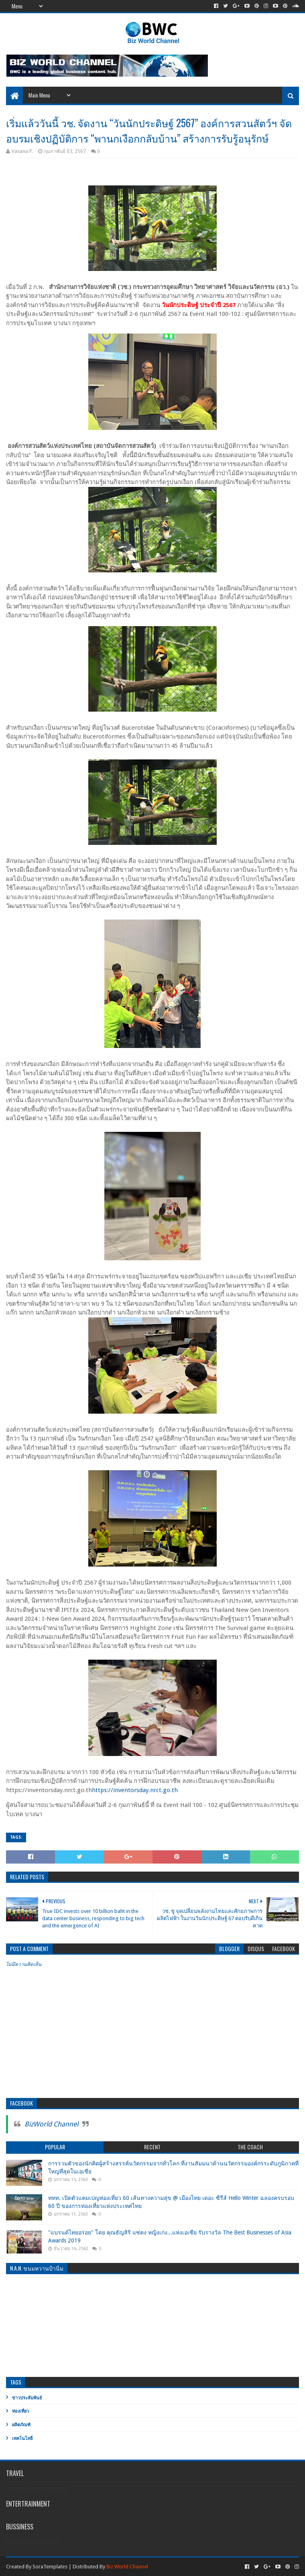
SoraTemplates (50, 2567)
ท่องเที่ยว (20, 2411)
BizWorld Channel (51, 2124)
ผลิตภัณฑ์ (21, 2424)
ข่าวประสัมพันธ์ (27, 2398)
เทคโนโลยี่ (22, 2438)
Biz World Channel (127, 2567)
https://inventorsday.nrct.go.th (135, 1790)
